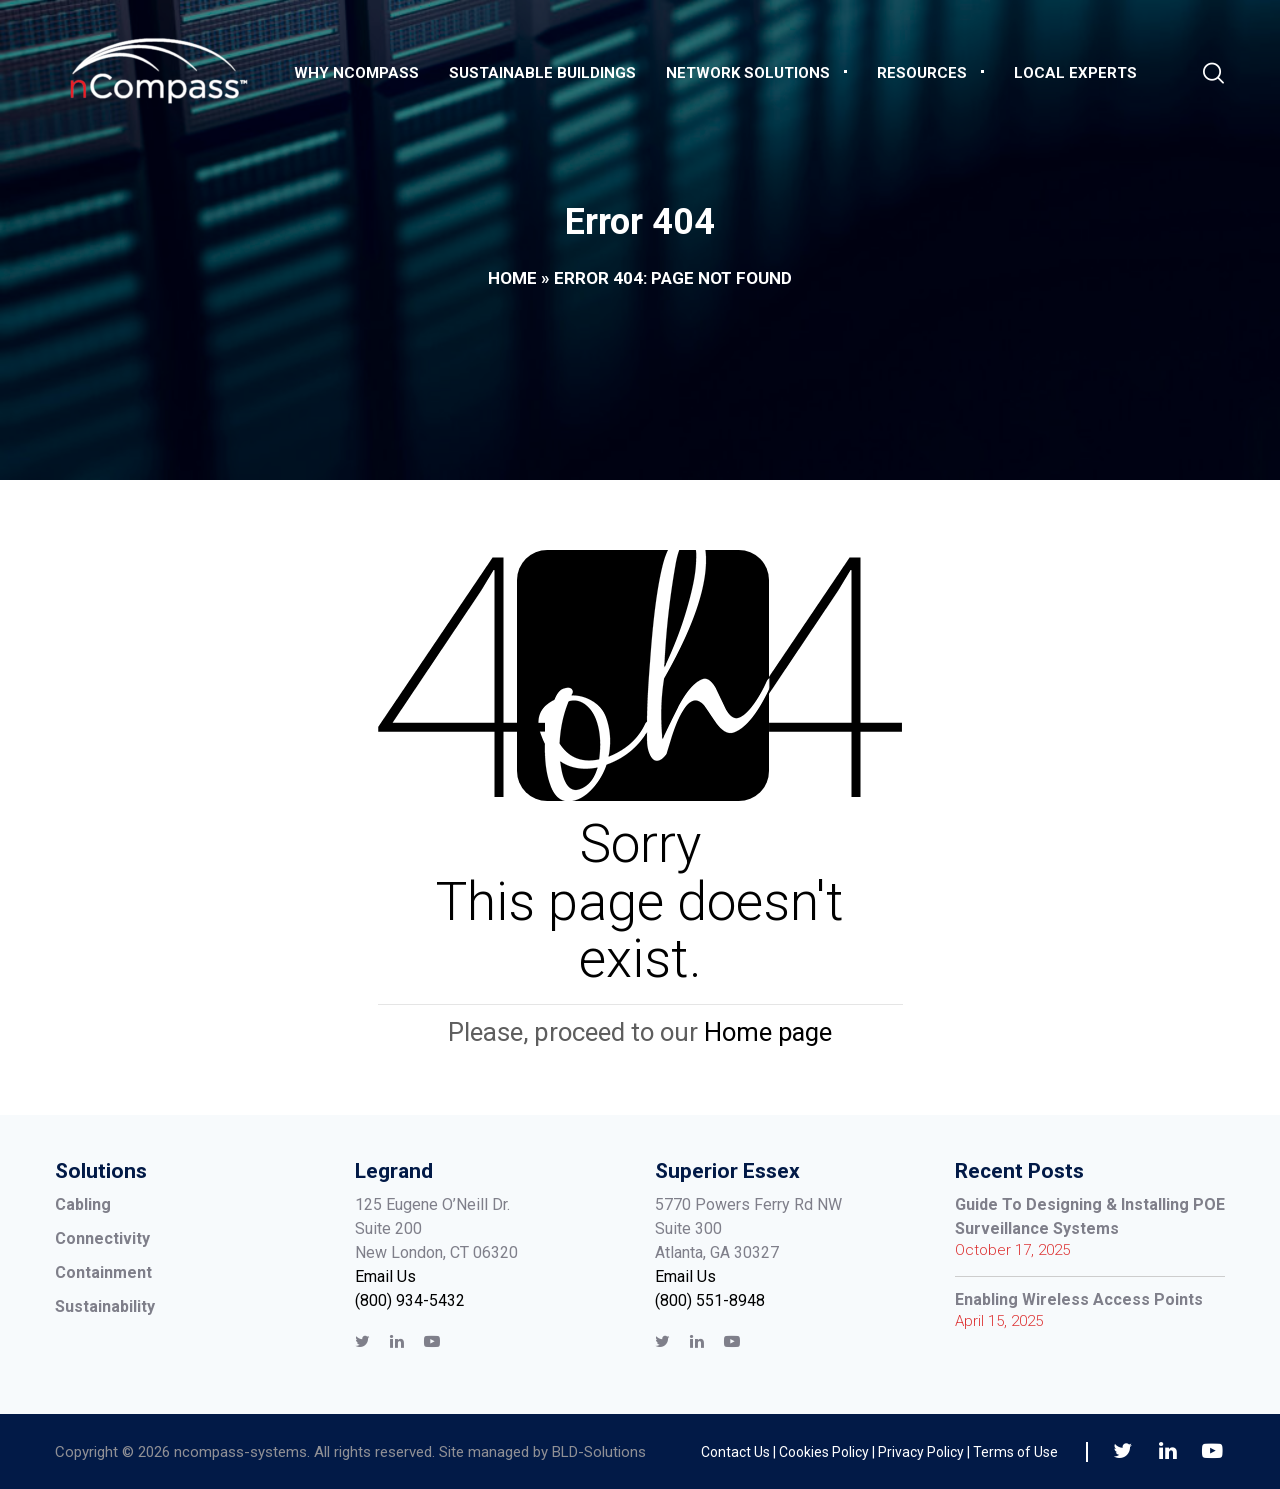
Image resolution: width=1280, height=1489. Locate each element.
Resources (922, 73)
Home (512, 278)
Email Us (385, 1276)
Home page (768, 1032)
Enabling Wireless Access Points (1079, 1299)
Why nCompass (356, 73)
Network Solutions (748, 73)
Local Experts (1075, 73)
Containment (103, 1272)
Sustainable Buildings (542, 73)
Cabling (83, 1204)
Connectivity (102, 1238)
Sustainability (105, 1306)
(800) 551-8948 (710, 1300)
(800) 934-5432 (410, 1300)
